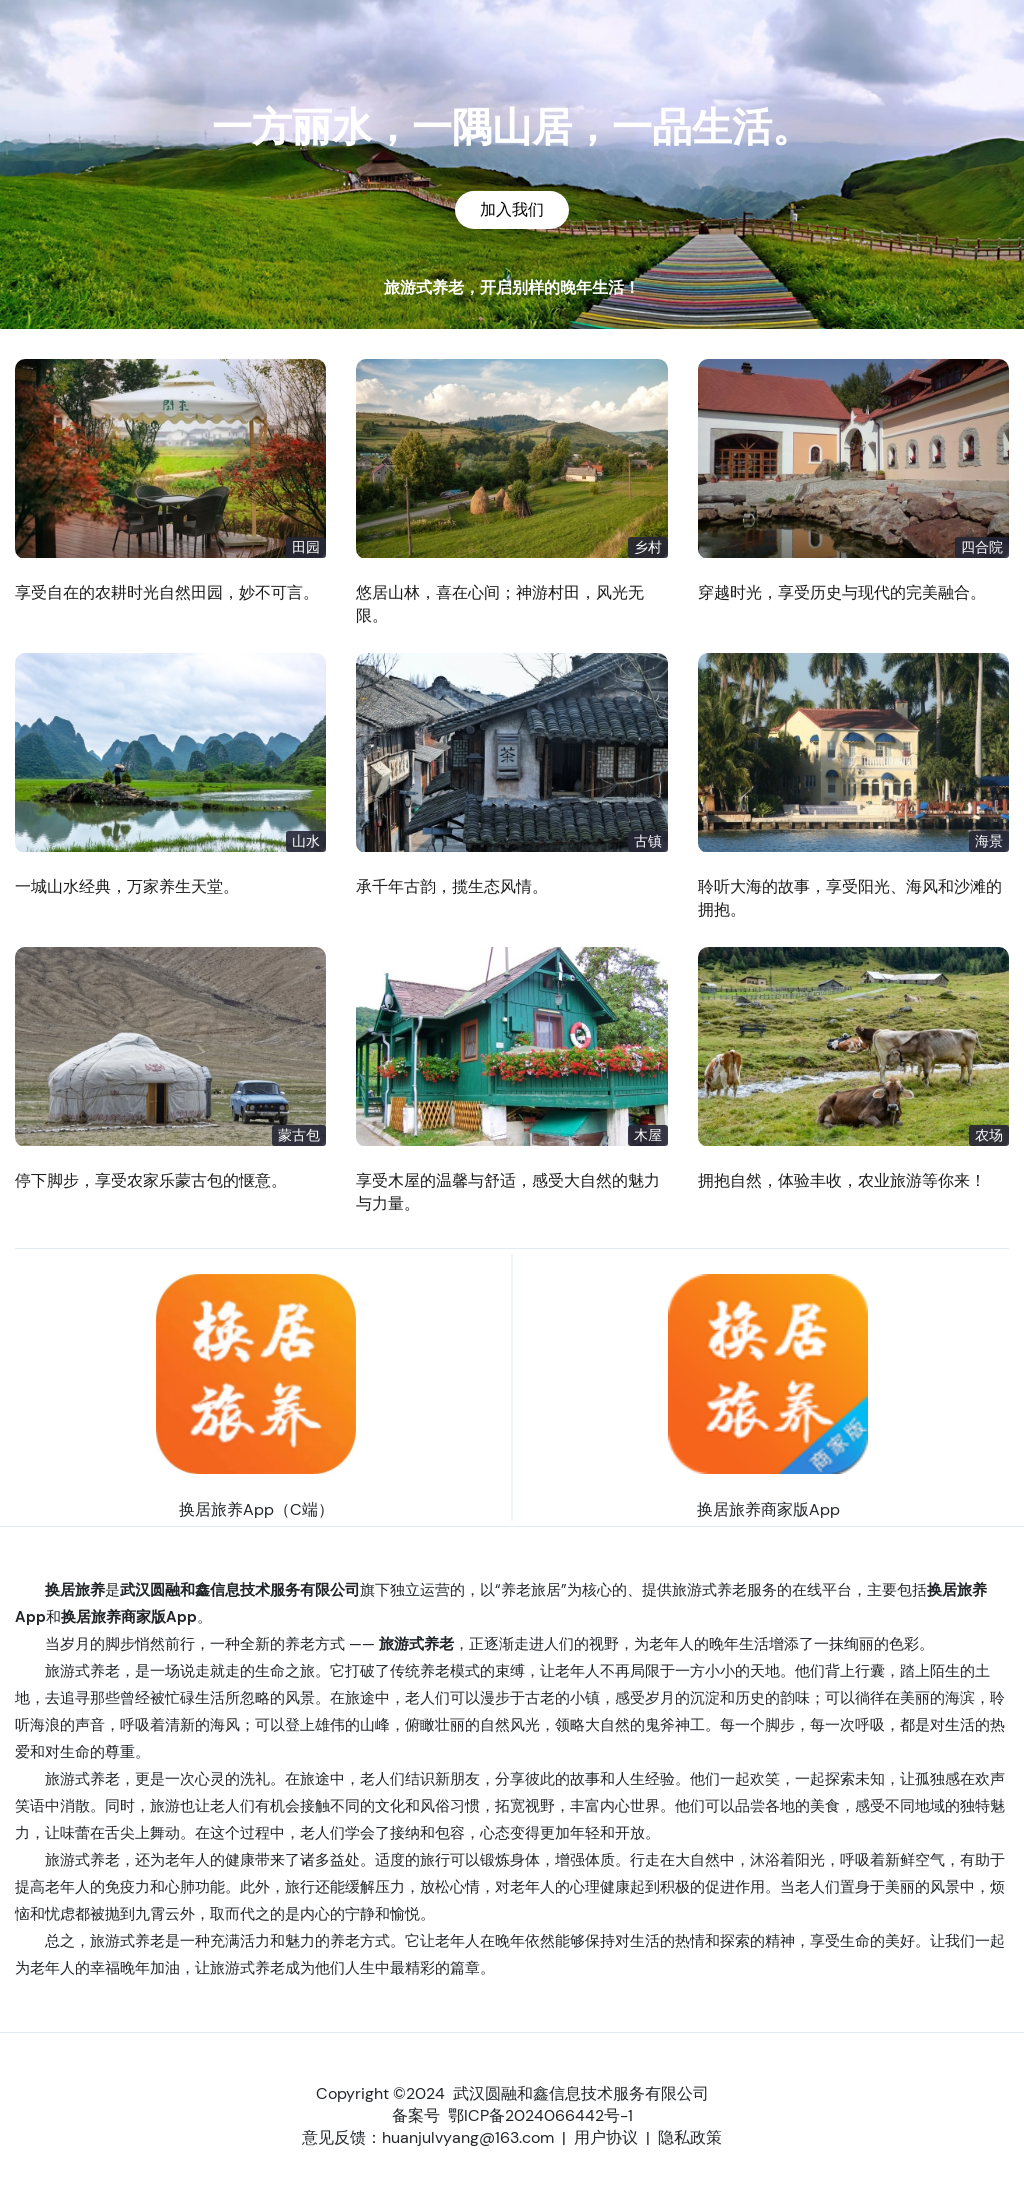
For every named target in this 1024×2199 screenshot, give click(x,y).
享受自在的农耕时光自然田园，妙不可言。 (167, 592)
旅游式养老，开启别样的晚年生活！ (512, 287)
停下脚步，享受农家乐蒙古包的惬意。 (151, 1180)
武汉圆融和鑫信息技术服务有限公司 (581, 2093)
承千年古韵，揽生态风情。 (452, 886)
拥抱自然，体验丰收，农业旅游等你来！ (842, 1180)
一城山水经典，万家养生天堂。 (127, 886)
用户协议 (606, 2137)
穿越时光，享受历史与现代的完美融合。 (842, 592)
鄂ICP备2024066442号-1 (540, 2115)
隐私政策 (690, 2137)
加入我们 (512, 209)
